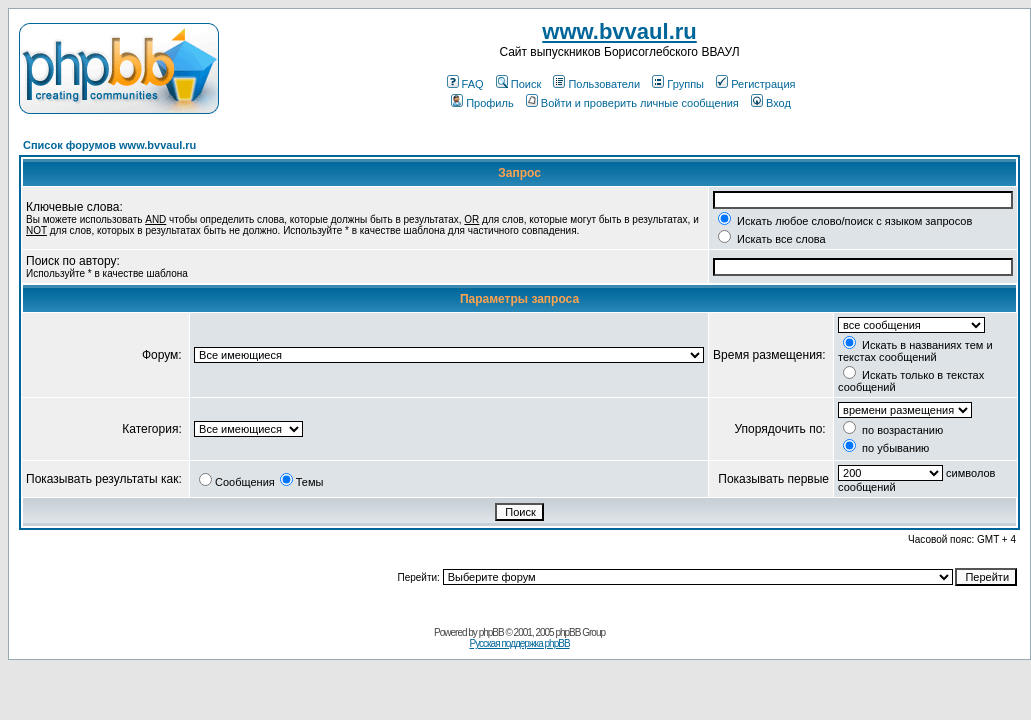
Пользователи (596, 84)
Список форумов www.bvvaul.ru (109, 145)
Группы (678, 84)
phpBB (491, 632)
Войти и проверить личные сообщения (632, 103)
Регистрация (755, 84)
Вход (771, 103)
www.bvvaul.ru (619, 31)
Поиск (518, 84)
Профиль (482, 103)
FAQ (465, 84)
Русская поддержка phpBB (519, 643)
